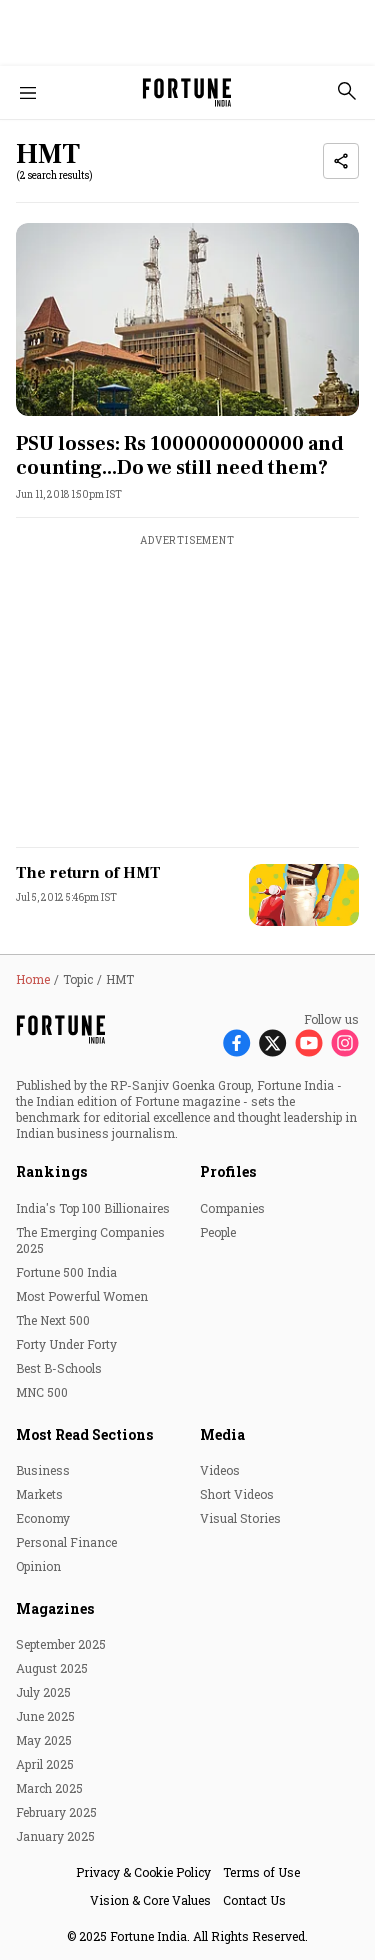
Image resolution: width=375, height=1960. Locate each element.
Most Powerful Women (82, 1296)
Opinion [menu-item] (38, 1566)
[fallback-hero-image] (187, 319)
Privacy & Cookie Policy (143, 1872)
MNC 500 (42, 1392)
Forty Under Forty (66, 1344)
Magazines (55, 1608)
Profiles (228, 1171)
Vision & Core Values (150, 1900)
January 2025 (55, 1836)
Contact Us (254, 1900)
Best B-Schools (59, 1368)
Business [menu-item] (43, 1470)
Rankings (51, 1171)
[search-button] (347, 91)
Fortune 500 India (66, 1272)
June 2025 (45, 1716)
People (218, 1232)
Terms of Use (261, 1872)
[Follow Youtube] (309, 1042)
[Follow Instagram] (345, 1042)
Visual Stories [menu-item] (240, 1518)
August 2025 (52, 1668)
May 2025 (44, 1740)
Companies (232, 1208)
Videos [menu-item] (220, 1470)
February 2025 (56, 1812)
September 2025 (61, 1644)
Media (222, 1434)
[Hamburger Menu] (28, 93)
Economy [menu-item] (43, 1518)
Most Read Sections (84, 1434)
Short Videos (237, 1494)
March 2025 (49, 1788)
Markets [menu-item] (39, 1494)
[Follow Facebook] (237, 1042)
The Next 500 (53, 1320)
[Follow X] (273, 1042)
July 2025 (43, 1692)
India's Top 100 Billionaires (93, 1208)
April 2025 (45, 1764)
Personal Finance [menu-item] (66, 1542)
